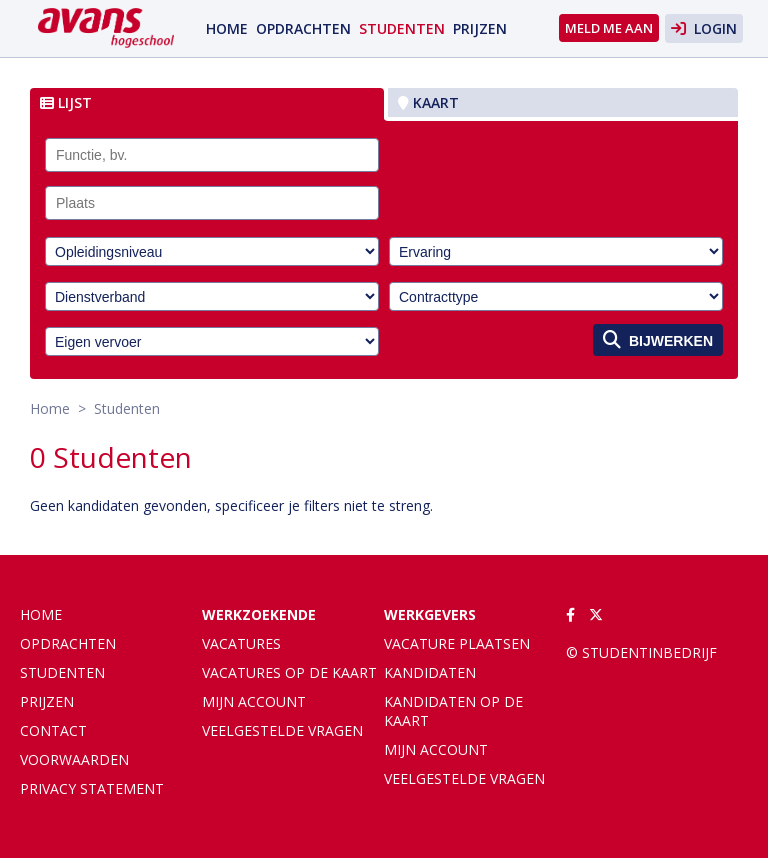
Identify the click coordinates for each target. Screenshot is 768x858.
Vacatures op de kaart (289, 672)
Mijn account (254, 701)
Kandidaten (430, 672)
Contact (53, 730)
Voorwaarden (74, 759)
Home (227, 28)
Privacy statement (92, 788)
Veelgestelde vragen (282, 730)
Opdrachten (303, 28)
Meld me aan (609, 28)
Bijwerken (658, 339)
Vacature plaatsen (457, 643)
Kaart (428, 102)
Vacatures (241, 643)
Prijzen (480, 28)
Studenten (402, 28)
